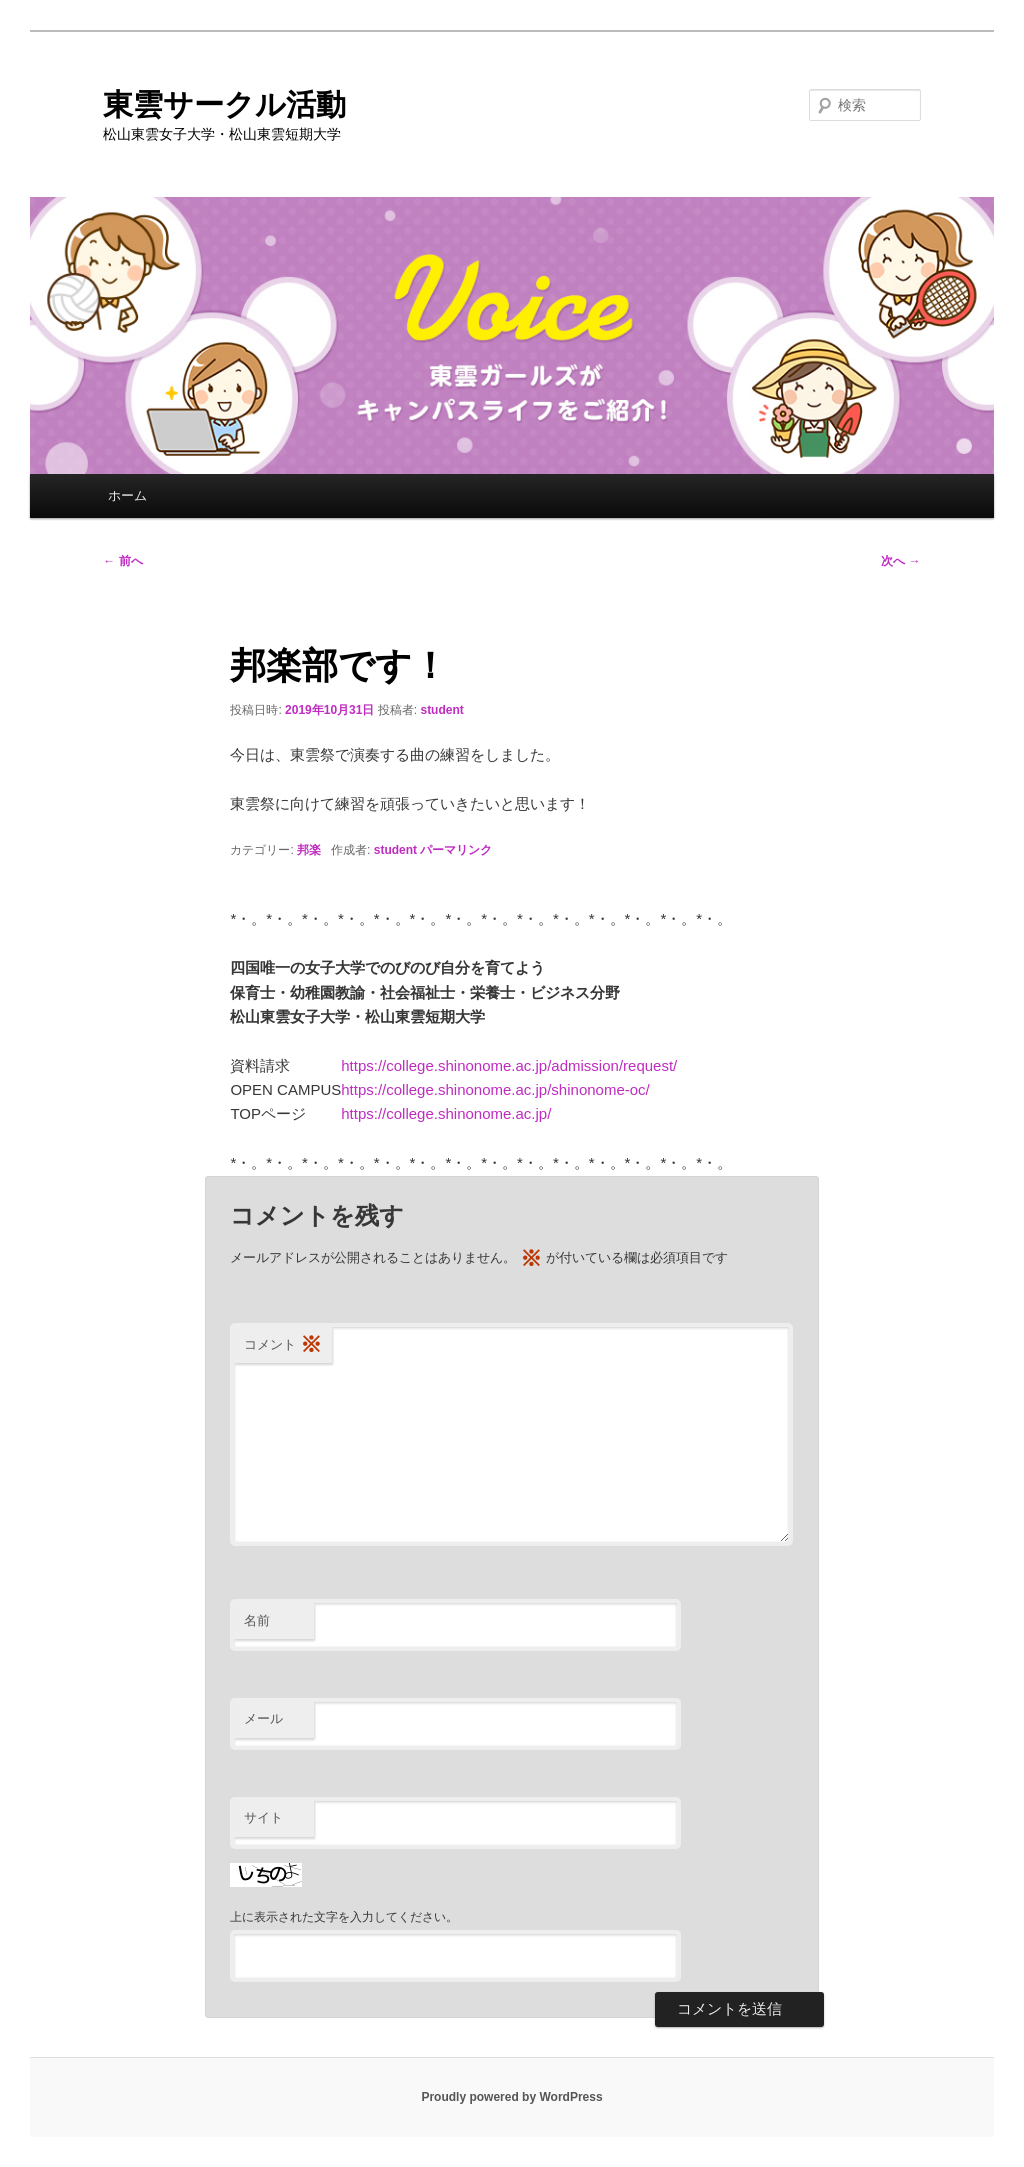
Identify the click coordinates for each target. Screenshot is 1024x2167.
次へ (900, 561)
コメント (283, 1345)
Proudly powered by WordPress (511, 2097)
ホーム (127, 495)
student (441, 710)
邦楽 (309, 850)
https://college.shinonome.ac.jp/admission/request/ (509, 1065)
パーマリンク (456, 850)
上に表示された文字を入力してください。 (344, 1917)
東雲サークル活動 (224, 104)
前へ (122, 561)
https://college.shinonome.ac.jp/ (446, 1113)
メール (263, 1718)
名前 (257, 1620)
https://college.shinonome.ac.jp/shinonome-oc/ (495, 1089)
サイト (263, 1817)
